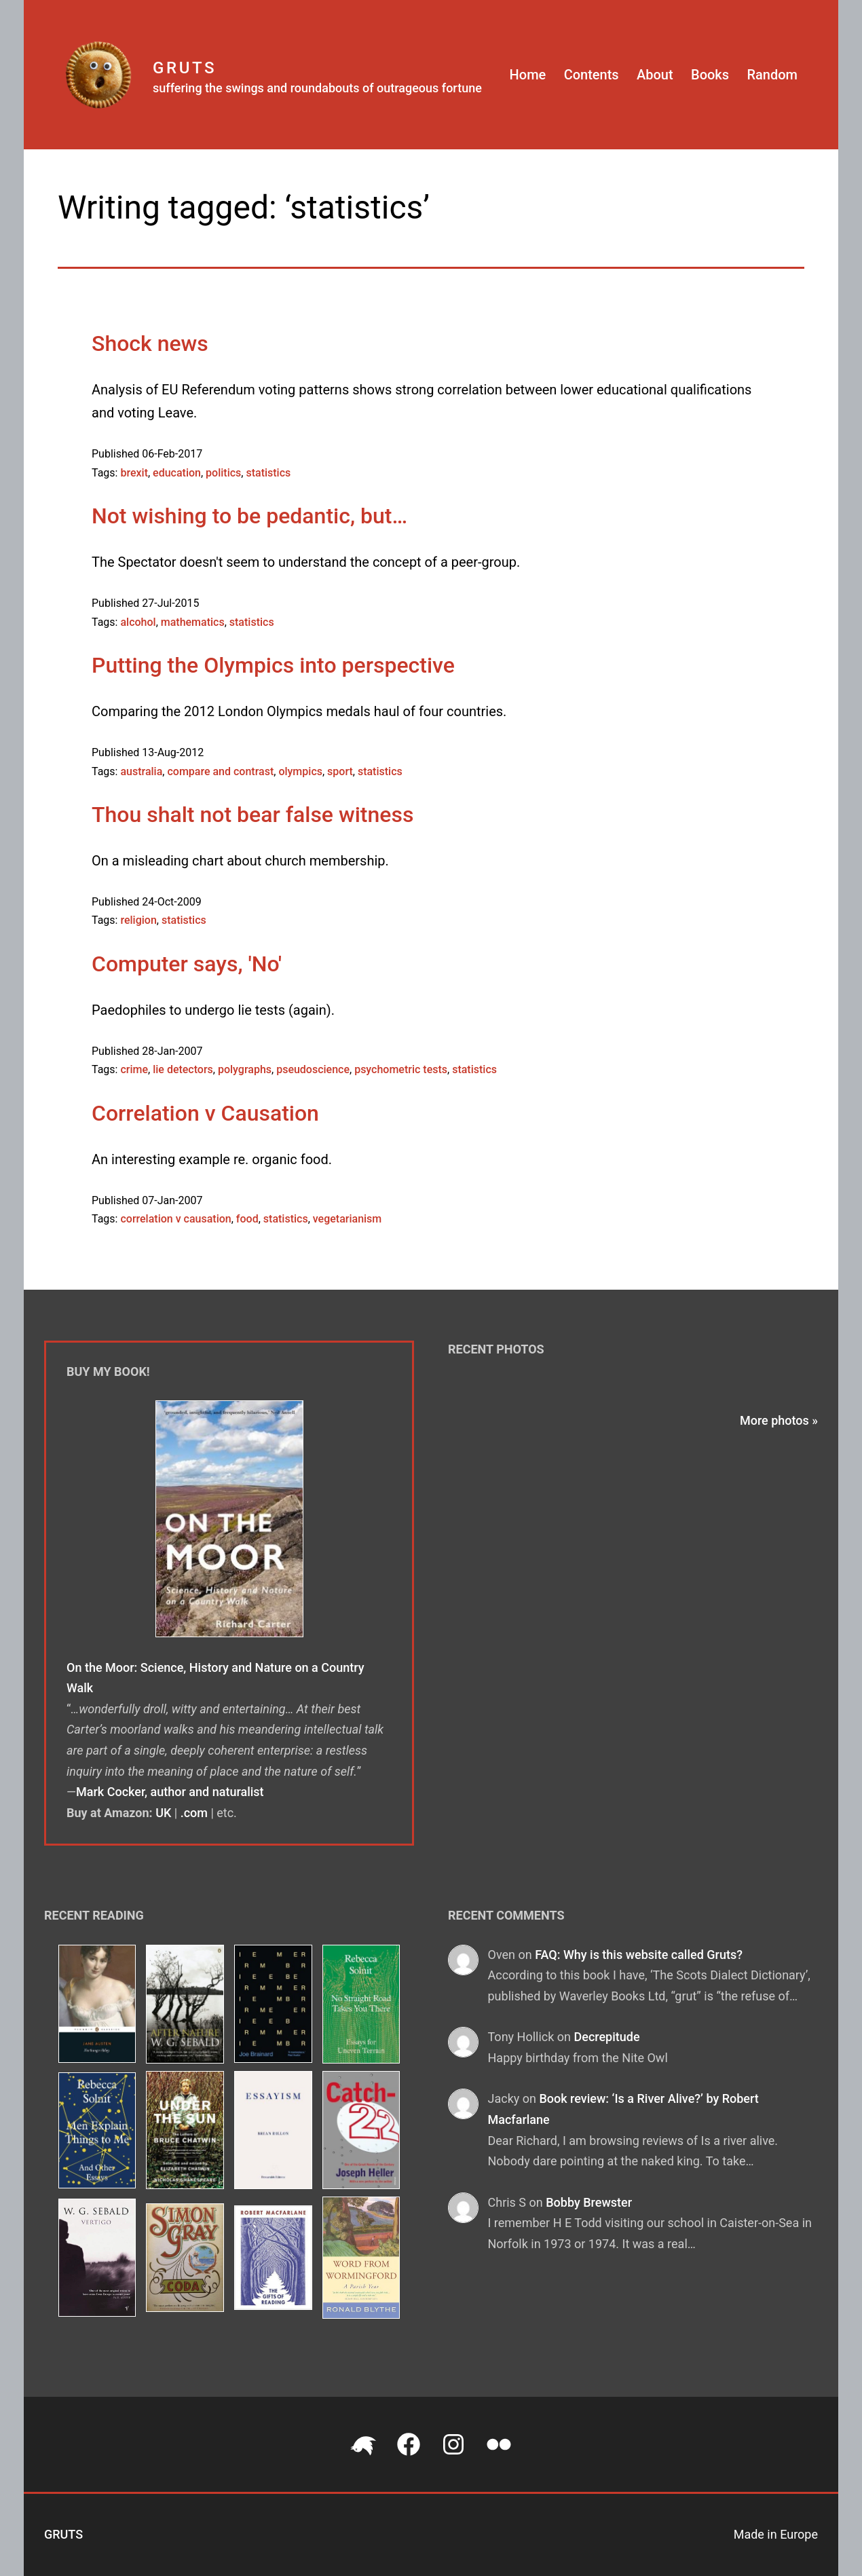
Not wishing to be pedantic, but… (249, 516)
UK (163, 1813)
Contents (591, 75)
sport (340, 771)
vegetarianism (347, 1218)
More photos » (779, 1420)
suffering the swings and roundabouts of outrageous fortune (317, 88)
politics (223, 472)
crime (134, 1069)
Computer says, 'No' (187, 964)
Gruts (185, 67)
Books (710, 75)
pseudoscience (313, 1069)
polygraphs (244, 1069)
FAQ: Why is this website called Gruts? (639, 1954)
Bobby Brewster (589, 2202)
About (655, 75)
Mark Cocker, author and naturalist (170, 1792)
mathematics (193, 622)
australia (141, 771)
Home (528, 75)
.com (194, 1813)
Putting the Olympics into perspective (273, 665)
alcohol (137, 622)
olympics (300, 771)
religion (138, 920)
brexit (134, 472)
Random (772, 75)
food (247, 1218)
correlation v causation (175, 1218)
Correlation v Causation (205, 1113)
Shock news (150, 343)
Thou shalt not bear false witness (252, 814)
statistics (268, 472)
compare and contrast (220, 771)
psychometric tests (400, 1069)
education (177, 472)
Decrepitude (606, 2037)
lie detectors (183, 1069)
